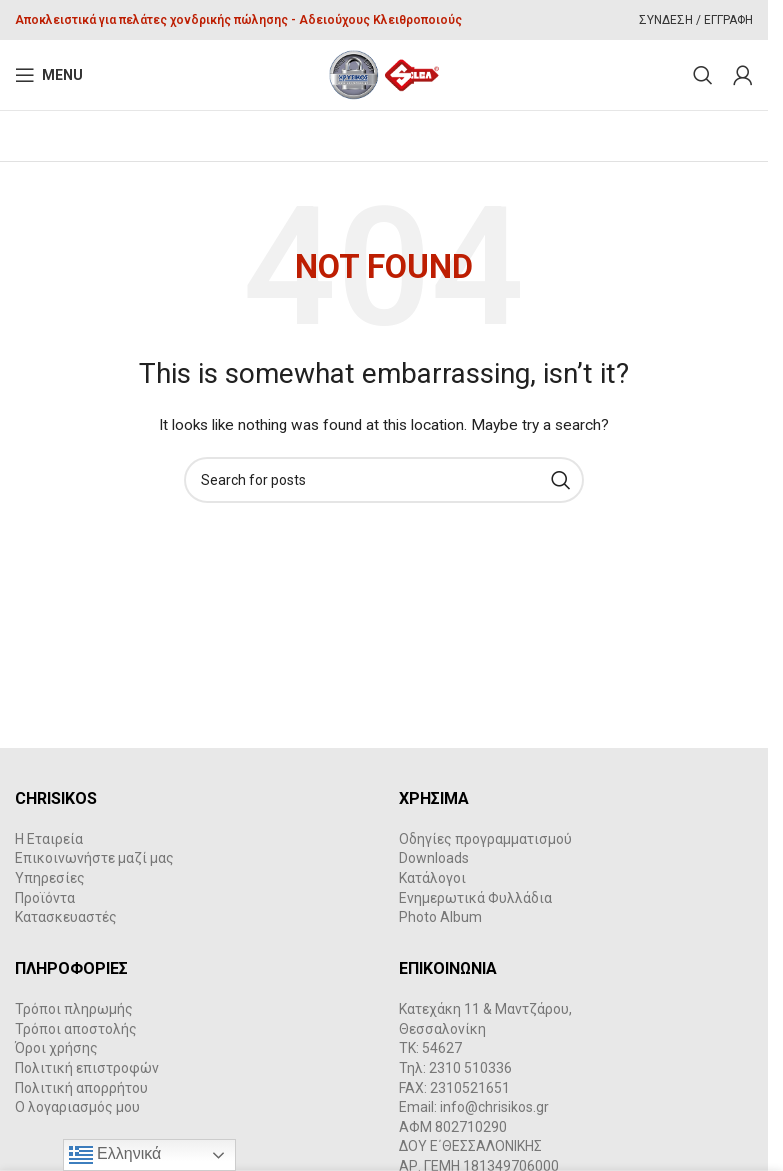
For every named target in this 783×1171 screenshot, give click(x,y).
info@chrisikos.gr (494, 1107)
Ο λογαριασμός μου (77, 1107)
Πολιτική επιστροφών (87, 1068)
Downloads (434, 858)
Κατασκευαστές (66, 917)
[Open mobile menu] (49, 75)
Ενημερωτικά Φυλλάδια (475, 898)
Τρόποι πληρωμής (74, 1009)
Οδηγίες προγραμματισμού (485, 839)
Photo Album (440, 917)
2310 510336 (470, 1068)
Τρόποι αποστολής (76, 1029)
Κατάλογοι (432, 878)
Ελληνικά (115, 1155)
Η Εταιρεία (49, 839)
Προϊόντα (45, 898)
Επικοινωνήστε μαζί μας (94, 858)
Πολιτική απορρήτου (81, 1088)
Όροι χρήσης (56, 1048)
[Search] (703, 75)
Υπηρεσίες (50, 878)
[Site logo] (384, 74)
